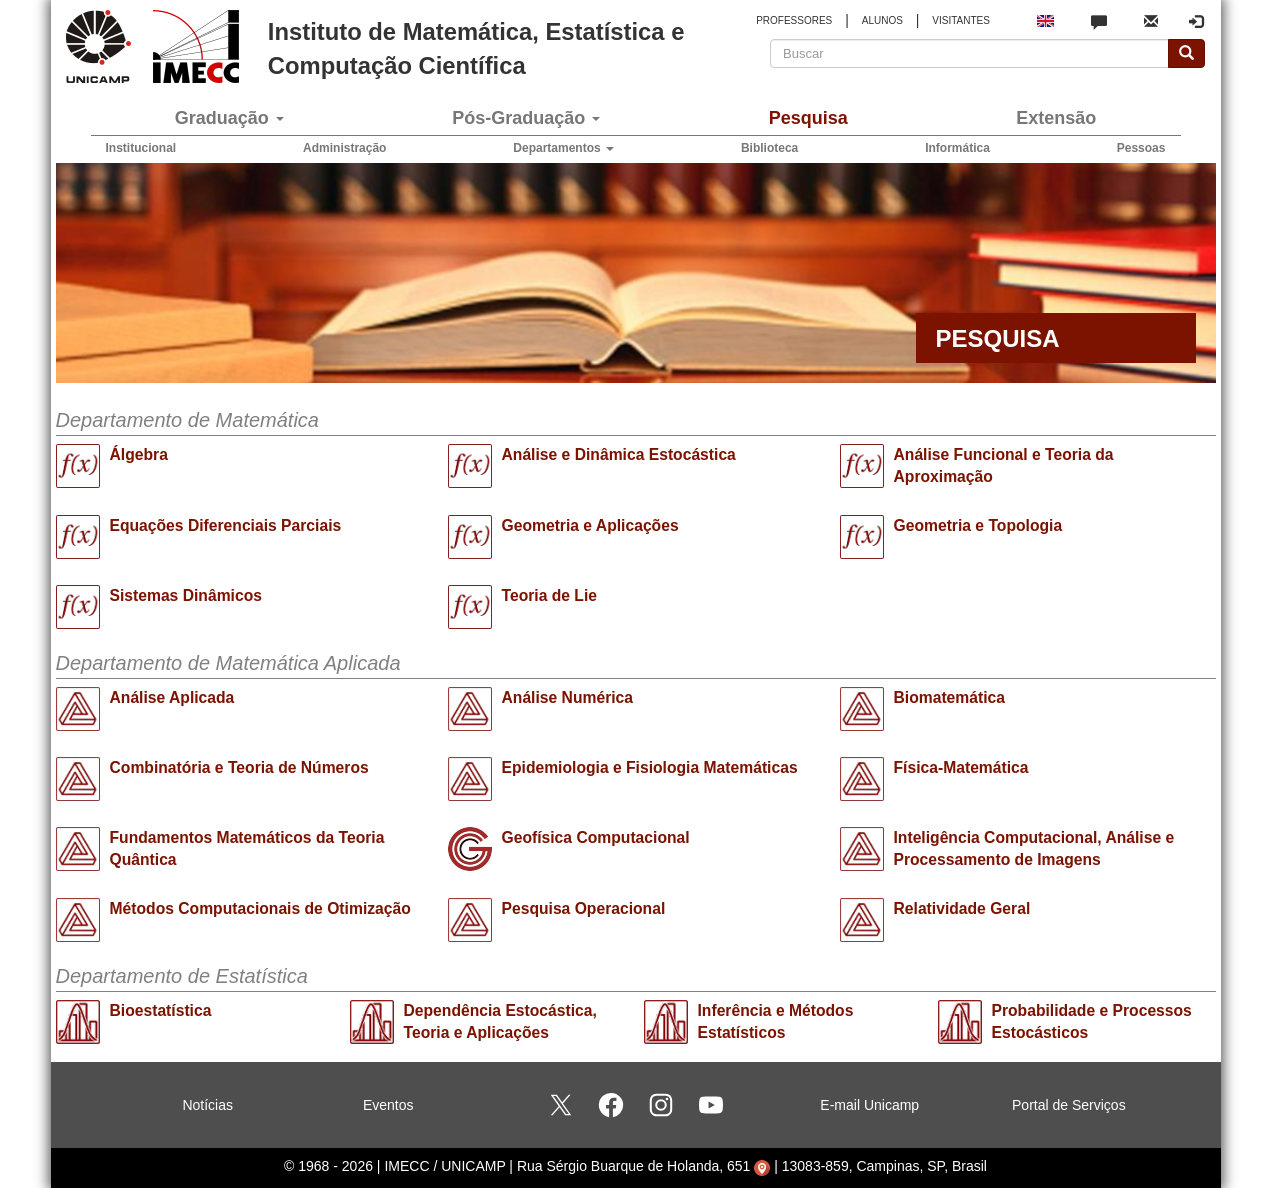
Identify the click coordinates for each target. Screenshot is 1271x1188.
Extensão (1056, 118)
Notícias (207, 1105)
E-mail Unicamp (869, 1105)
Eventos (388, 1105)
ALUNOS (882, 20)
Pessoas (1141, 148)
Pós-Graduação (526, 118)
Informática (957, 148)
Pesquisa (808, 118)
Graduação (229, 118)
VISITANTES (961, 20)
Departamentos (563, 148)
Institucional (141, 148)
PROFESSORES (794, 20)
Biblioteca (769, 148)
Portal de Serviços (1069, 1105)
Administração (344, 148)
